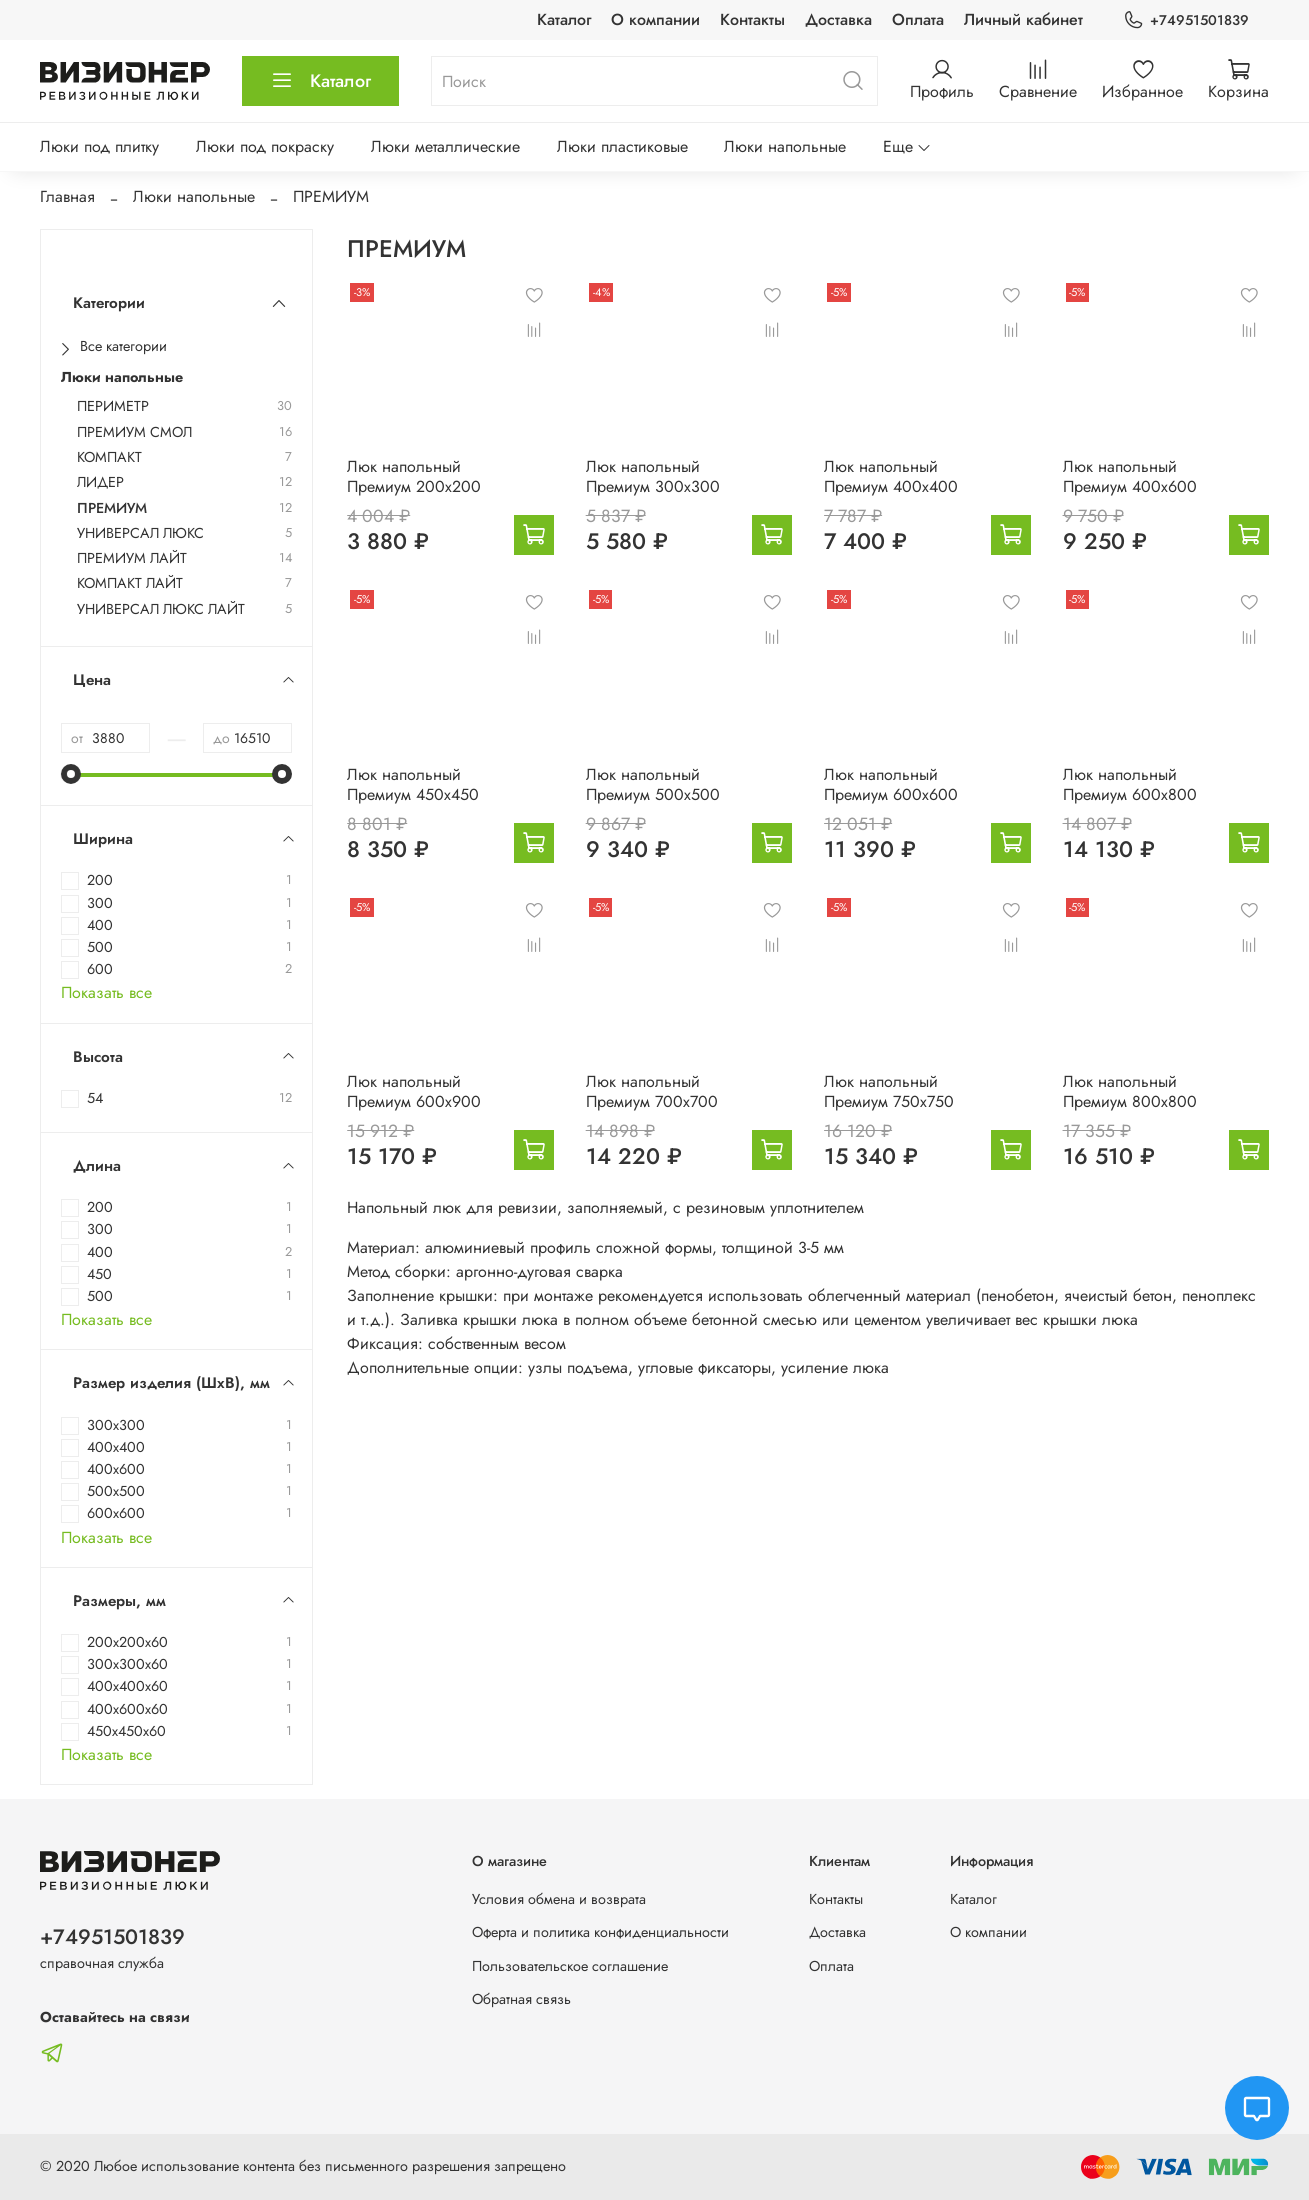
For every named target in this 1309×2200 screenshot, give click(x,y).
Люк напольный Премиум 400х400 (891, 476)
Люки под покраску (265, 146)
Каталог (564, 19)
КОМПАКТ (109, 457)
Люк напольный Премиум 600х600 (891, 784)
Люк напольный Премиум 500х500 (653, 784)
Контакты (752, 19)
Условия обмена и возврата (559, 1899)
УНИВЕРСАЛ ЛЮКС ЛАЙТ (161, 609)
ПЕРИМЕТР (113, 406)
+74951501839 (1186, 20)
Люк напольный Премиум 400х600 (1130, 476)
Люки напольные (785, 146)
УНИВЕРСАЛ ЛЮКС (140, 533)
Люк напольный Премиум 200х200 (414, 476)
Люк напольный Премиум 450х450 (413, 784)
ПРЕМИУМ (112, 508)
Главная (67, 196)
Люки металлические (445, 146)
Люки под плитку (99, 146)
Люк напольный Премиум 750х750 (889, 1091)
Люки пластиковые (622, 146)
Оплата (918, 19)
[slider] (71, 774)
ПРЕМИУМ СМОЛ (134, 432)
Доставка (838, 19)
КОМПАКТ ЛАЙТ (130, 583)
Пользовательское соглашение (570, 1966)
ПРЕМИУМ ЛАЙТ (132, 558)
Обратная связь (521, 1999)
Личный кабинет (1023, 19)
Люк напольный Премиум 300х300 (653, 476)
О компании (655, 19)
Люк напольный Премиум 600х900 (414, 1091)
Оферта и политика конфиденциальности (600, 1932)
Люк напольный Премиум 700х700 (652, 1091)
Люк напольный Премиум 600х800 (1130, 784)
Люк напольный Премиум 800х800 (1130, 1091)
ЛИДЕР (100, 482)
